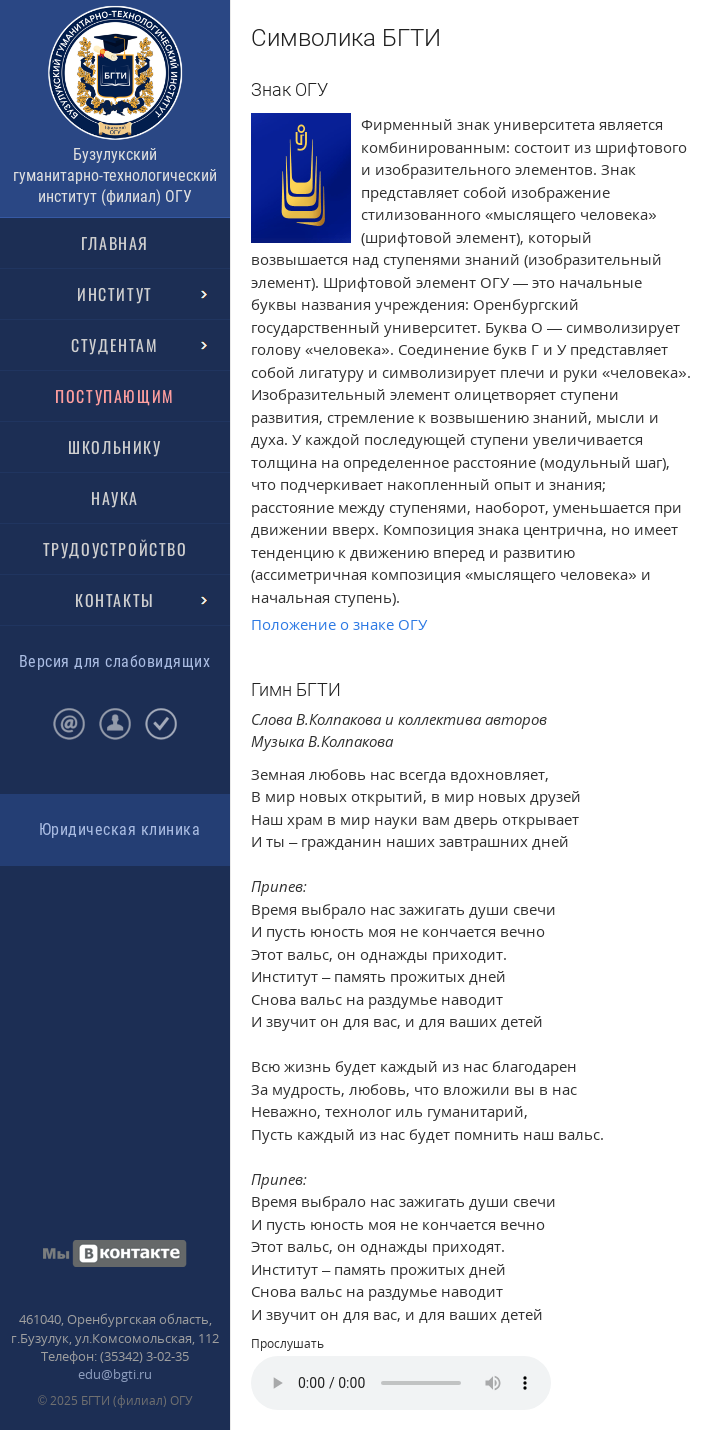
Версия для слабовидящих (114, 661)
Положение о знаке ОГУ (339, 624)
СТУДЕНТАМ (114, 345)
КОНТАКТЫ (115, 600)
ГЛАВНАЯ (115, 243)
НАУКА (115, 498)
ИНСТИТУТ (115, 294)
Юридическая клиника (119, 829)
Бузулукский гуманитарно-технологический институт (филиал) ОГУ (115, 175)
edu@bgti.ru (115, 1374)
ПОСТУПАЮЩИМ (115, 396)
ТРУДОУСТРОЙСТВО (115, 549)
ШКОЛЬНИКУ (114, 447)
